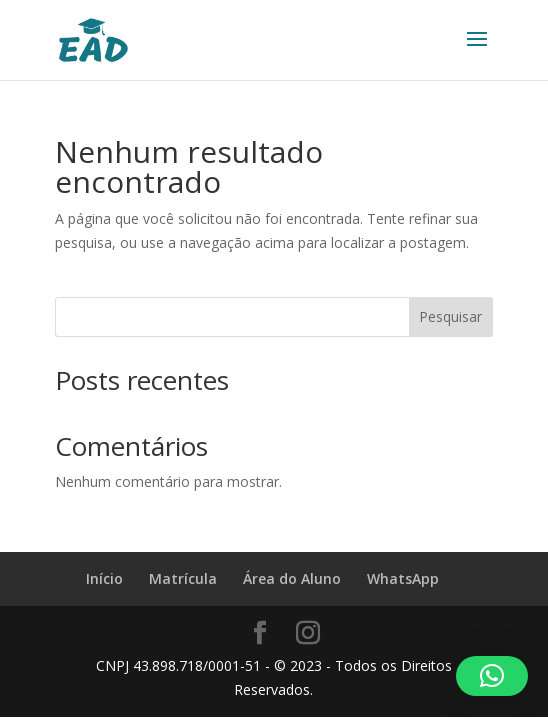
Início (104, 578)
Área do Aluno (292, 578)
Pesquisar (450, 316)
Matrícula (183, 578)
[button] (492, 676)
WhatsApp (403, 578)
